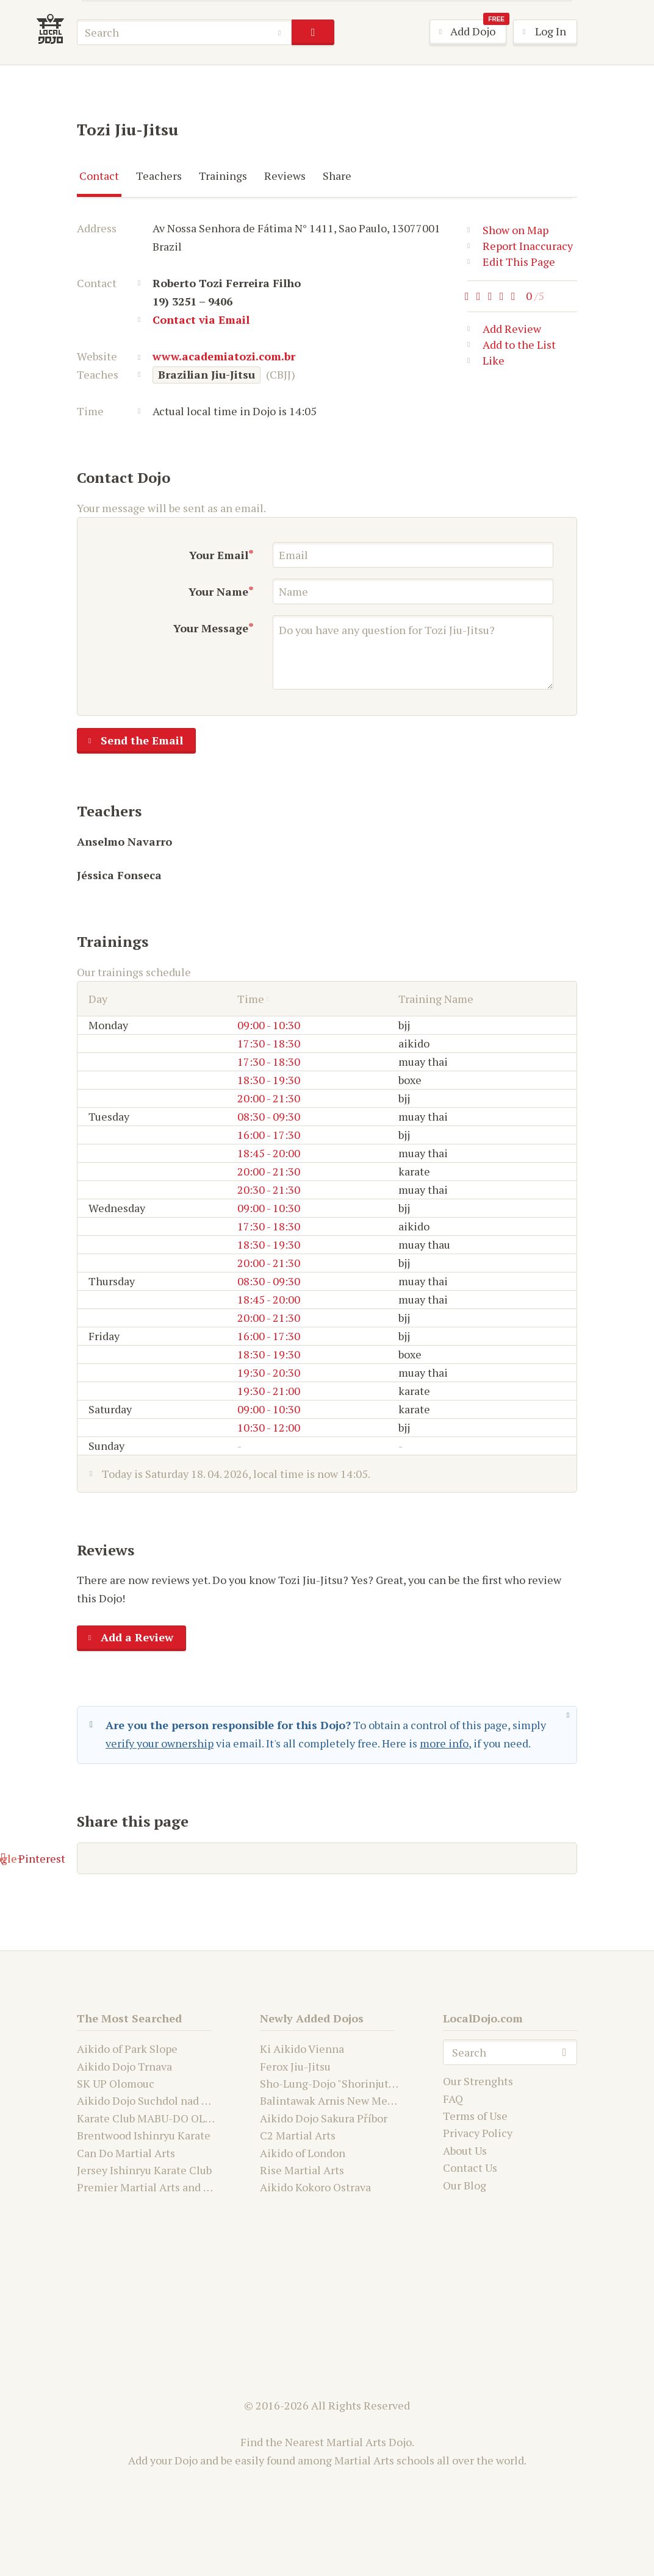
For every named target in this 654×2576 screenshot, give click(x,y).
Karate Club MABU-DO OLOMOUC (161, 2118)
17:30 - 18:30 (268, 1043)
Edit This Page (511, 261)
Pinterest (428, 1858)
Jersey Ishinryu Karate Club (144, 2170)
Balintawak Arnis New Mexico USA (345, 2100)
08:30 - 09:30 (268, 1116)
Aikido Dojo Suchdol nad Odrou (154, 2100)
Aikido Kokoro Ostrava (315, 2187)
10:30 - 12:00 (268, 1427)
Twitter (270, 1858)
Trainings (223, 175)
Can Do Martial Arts (126, 2153)
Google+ (346, 1858)
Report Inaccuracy (520, 245)
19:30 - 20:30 (268, 1372)
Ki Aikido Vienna (302, 2048)
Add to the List (511, 347)
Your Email (218, 555)
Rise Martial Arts (302, 2170)
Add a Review (125, 1638)
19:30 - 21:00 (268, 1390)
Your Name (218, 591)
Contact (99, 175)
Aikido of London (302, 2153)
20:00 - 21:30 (268, 1098)
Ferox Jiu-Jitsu (295, 2066)
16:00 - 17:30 (268, 1134)
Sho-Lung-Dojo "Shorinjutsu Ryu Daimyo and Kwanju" (392, 2083)
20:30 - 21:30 (268, 1189)
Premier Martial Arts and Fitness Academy (182, 2187)
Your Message (210, 628)
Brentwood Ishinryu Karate (143, 2135)
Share (337, 175)
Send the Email (130, 741)
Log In (540, 32)
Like (486, 363)
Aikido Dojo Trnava (124, 2066)
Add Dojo (468, 32)
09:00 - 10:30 (268, 1025)
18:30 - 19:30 (268, 1079)
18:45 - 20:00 (268, 1153)
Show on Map (507, 229)
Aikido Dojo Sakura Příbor (323, 2118)
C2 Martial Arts (298, 2135)
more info (444, 1743)
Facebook (189, 1858)
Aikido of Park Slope (127, 2048)
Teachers (159, 175)
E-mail (111, 1858)
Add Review (504, 331)
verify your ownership (160, 1743)
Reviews (285, 175)
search (313, 32)
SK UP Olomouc (115, 2083)
